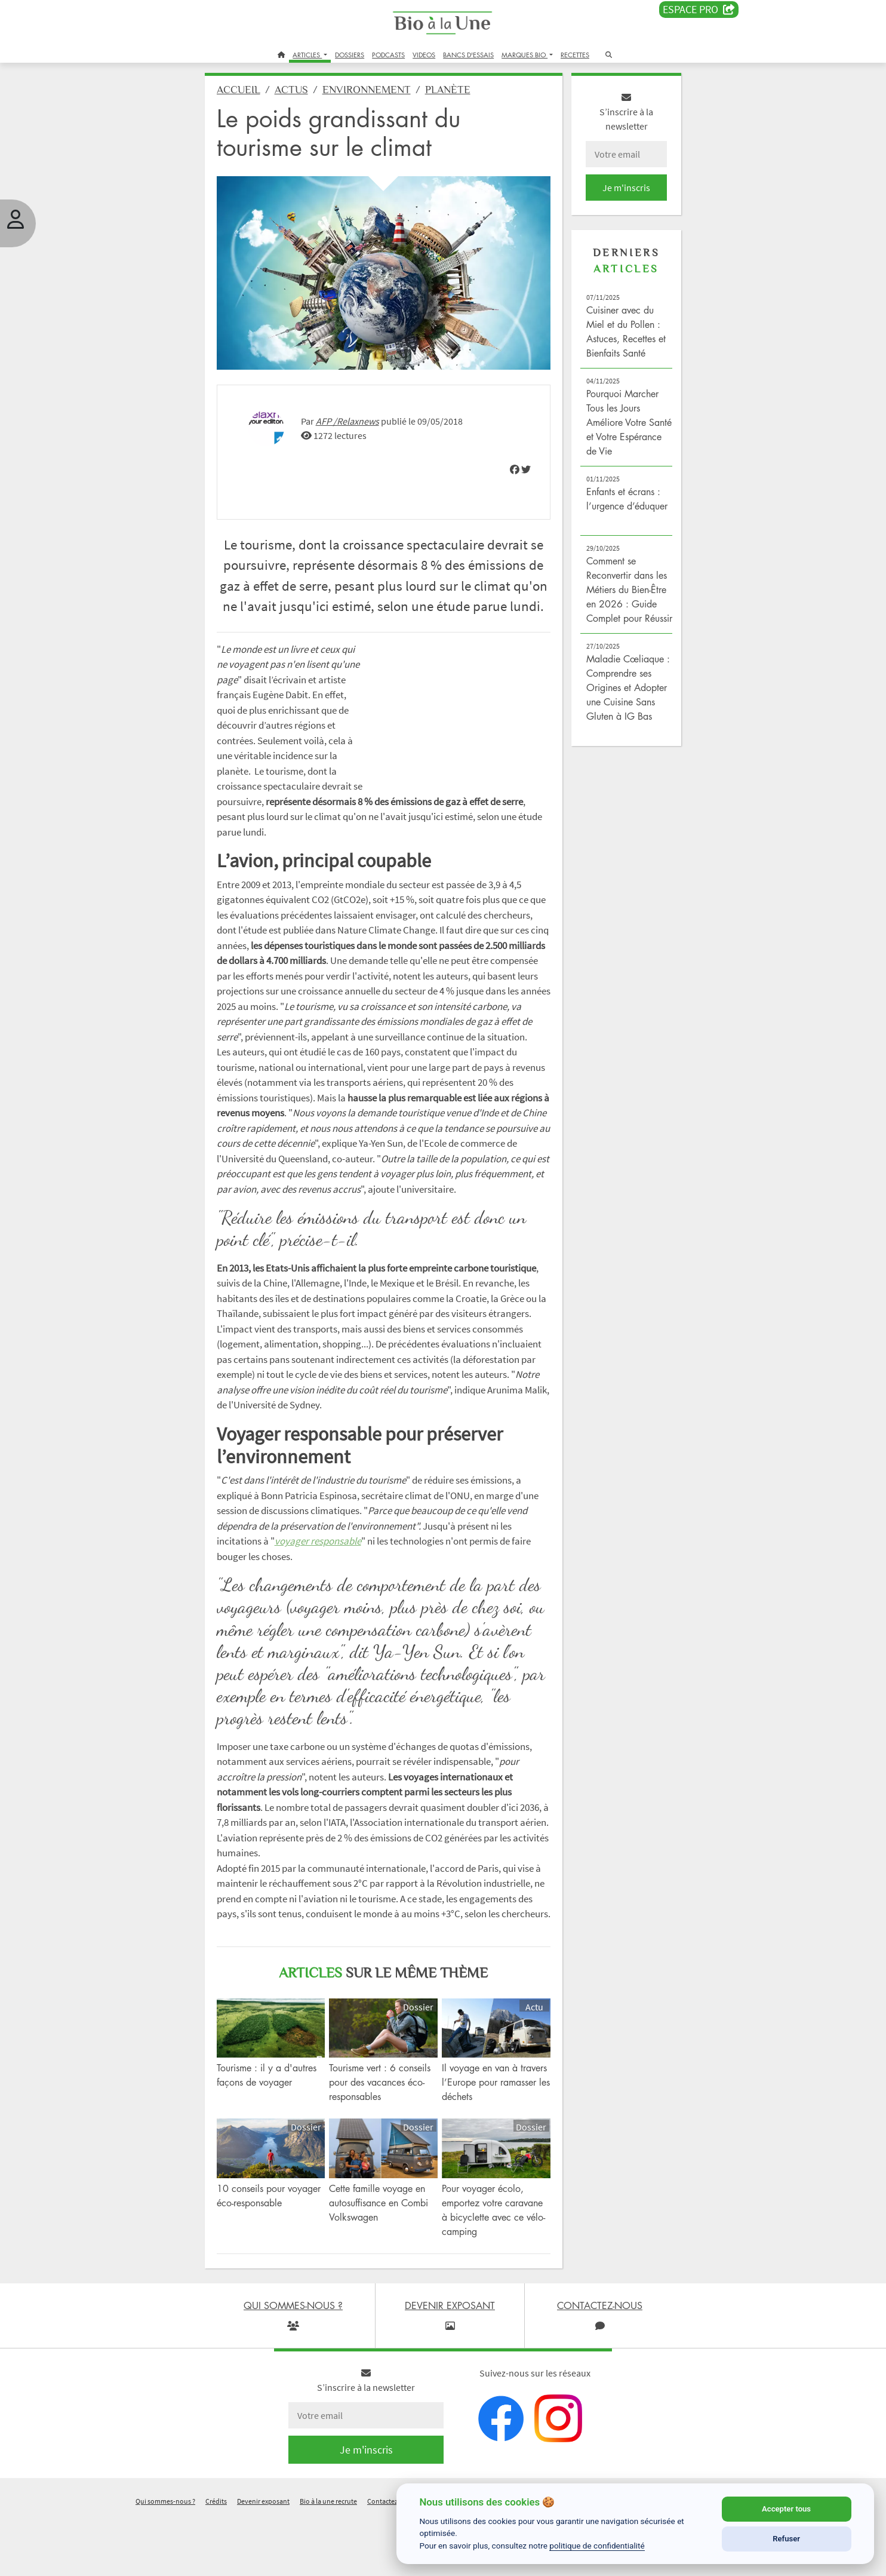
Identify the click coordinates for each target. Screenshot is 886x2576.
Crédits (216, 2560)
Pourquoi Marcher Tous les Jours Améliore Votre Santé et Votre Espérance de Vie (618, 427)
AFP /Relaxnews (355, 419)
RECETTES (575, 54)
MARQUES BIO (524, 54)
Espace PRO (699, 9)
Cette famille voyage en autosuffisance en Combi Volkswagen (383, 2262)
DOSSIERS (349, 54)
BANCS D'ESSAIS (468, 54)
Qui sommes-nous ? (165, 2560)
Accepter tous (786, 2508)
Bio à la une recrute (328, 2560)
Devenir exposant (263, 2560)
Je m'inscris (620, 192)
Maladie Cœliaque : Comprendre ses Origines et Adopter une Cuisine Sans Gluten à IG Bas (622, 706)
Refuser (786, 2538)
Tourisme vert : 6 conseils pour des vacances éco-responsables (384, 2143)
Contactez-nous (391, 2560)
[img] (510, 467)
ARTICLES (307, 54)
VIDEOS (424, 54)
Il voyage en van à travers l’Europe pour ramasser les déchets (484, 2143)
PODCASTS (388, 54)
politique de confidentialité (597, 2545)
